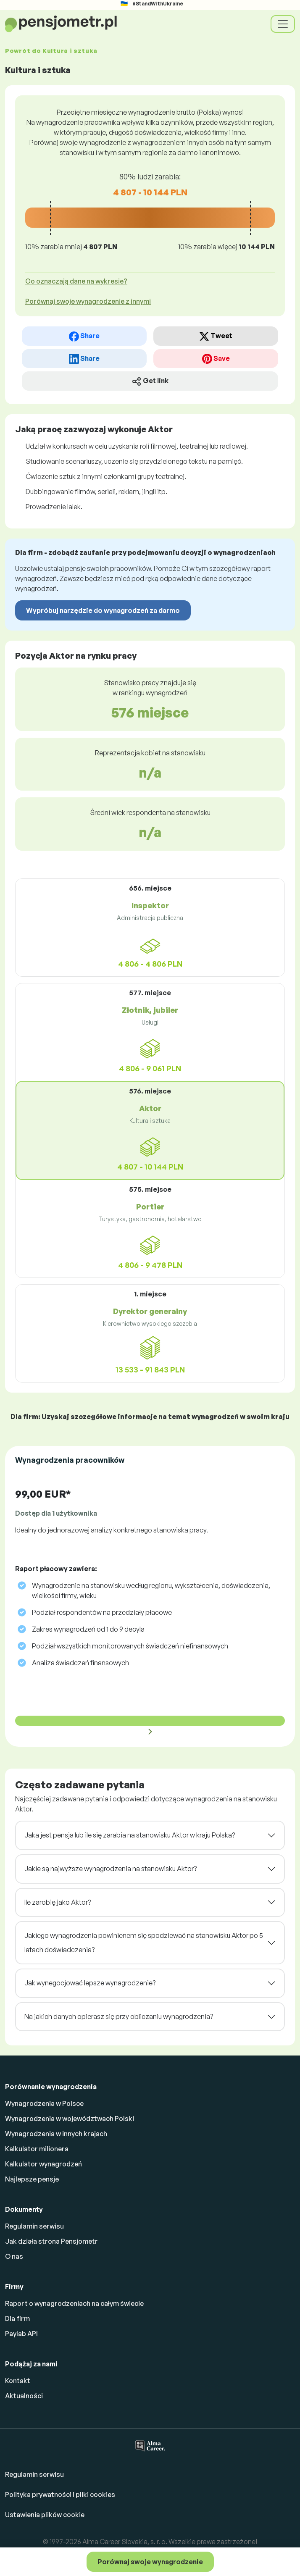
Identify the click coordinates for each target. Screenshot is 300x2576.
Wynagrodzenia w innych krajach (56, 2133)
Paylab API (21, 2333)
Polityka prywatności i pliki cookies (60, 2494)
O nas (14, 2256)
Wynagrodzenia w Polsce (44, 2103)
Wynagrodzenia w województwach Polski (69, 2118)
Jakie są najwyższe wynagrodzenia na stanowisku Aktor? (110, 1868)
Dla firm (17, 2318)
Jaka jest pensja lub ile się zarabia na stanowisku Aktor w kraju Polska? (129, 1835)
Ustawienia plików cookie (44, 2514)
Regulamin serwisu (34, 2226)
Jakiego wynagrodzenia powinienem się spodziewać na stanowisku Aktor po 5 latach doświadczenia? (143, 1942)
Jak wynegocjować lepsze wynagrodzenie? (89, 1983)
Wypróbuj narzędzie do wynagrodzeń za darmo (103, 610)
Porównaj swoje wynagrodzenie (150, 2562)
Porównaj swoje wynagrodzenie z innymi (88, 301)
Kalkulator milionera (36, 2149)
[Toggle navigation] (283, 24)
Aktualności (24, 2396)
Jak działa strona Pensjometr (51, 2241)
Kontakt (17, 2380)
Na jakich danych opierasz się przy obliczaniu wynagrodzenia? (118, 2016)
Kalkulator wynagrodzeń (43, 2164)
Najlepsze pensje (32, 2179)
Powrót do (51, 50)
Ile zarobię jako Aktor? (57, 1902)
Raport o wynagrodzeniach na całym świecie (74, 2303)
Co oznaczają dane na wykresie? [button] (76, 281)
